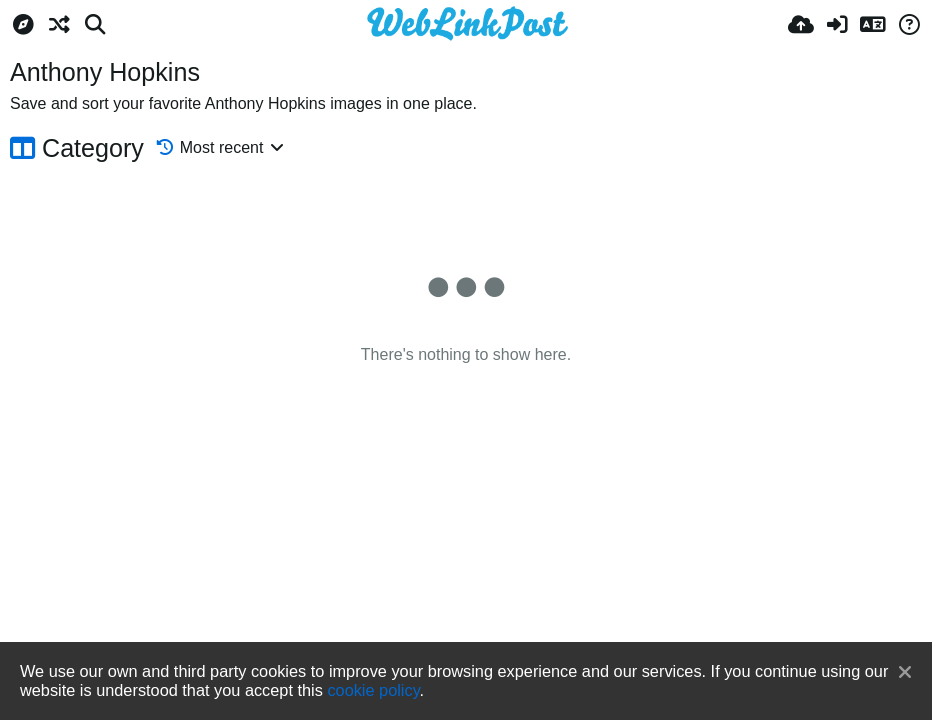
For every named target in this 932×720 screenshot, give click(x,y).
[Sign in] (837, 25)
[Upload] (801, 25)
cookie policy (373, 690)
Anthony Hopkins (105, 72)
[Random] (59, 25)
